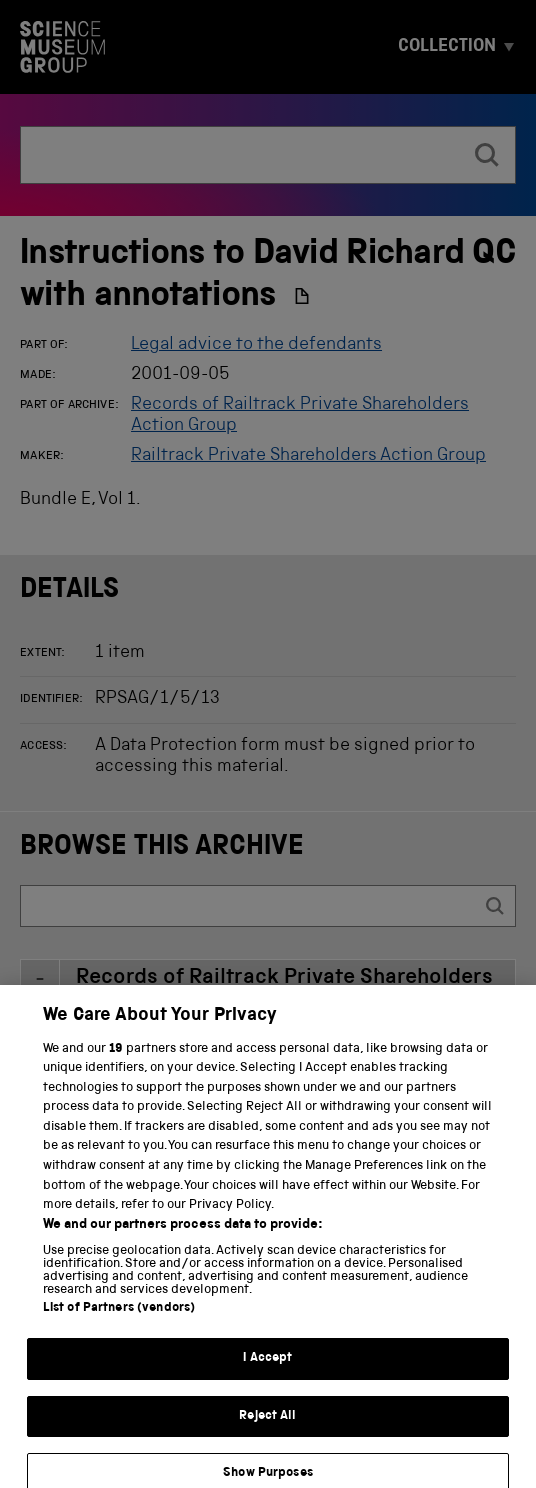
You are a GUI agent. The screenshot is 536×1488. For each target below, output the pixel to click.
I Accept (267, 1372)
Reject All (267, 1429)
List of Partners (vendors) (119, 1322)
